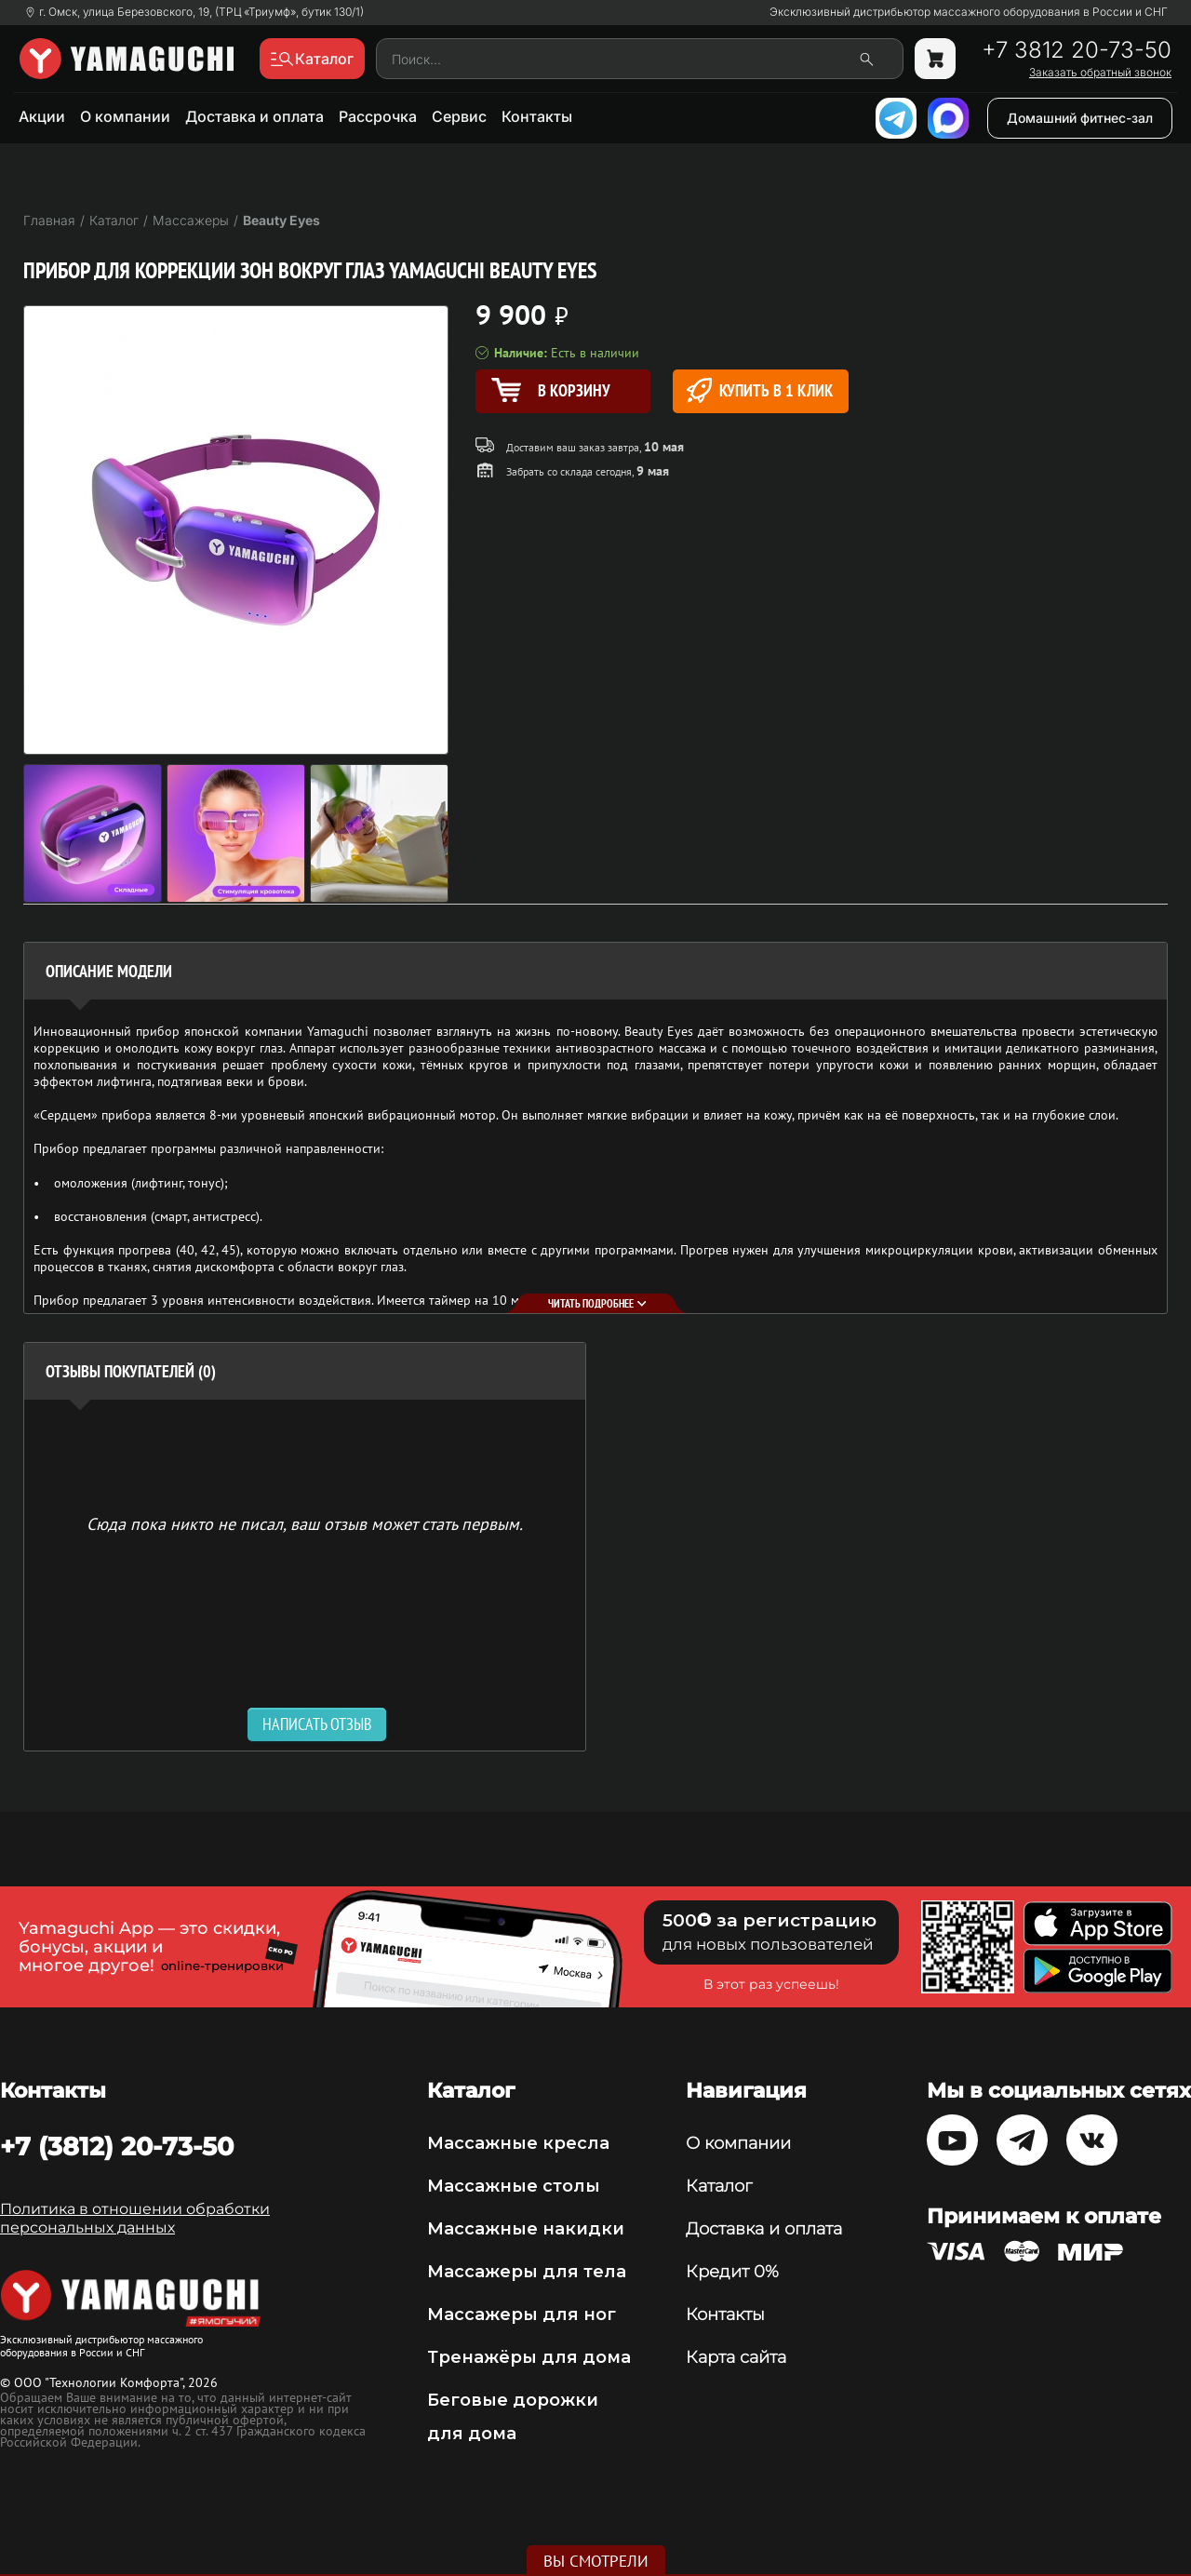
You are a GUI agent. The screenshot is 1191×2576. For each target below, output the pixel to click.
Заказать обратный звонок (1100, 72)
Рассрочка (378, 116)
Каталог (719, 2186)
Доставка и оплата (254, 116)
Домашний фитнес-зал (1080, 118)
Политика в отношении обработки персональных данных (135, 2218)
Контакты (537, 116)
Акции (42, 116)
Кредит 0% (732, 2271)
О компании (125, 116)
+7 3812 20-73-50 (1076, 50)
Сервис (459, 116)
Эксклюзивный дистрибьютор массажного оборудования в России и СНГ (968, 12)
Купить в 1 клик (760, 390)
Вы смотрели (596, 2561)
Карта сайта (736, 2357)
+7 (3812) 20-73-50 (117, 2146)
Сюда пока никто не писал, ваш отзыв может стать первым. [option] (305, 1523)
